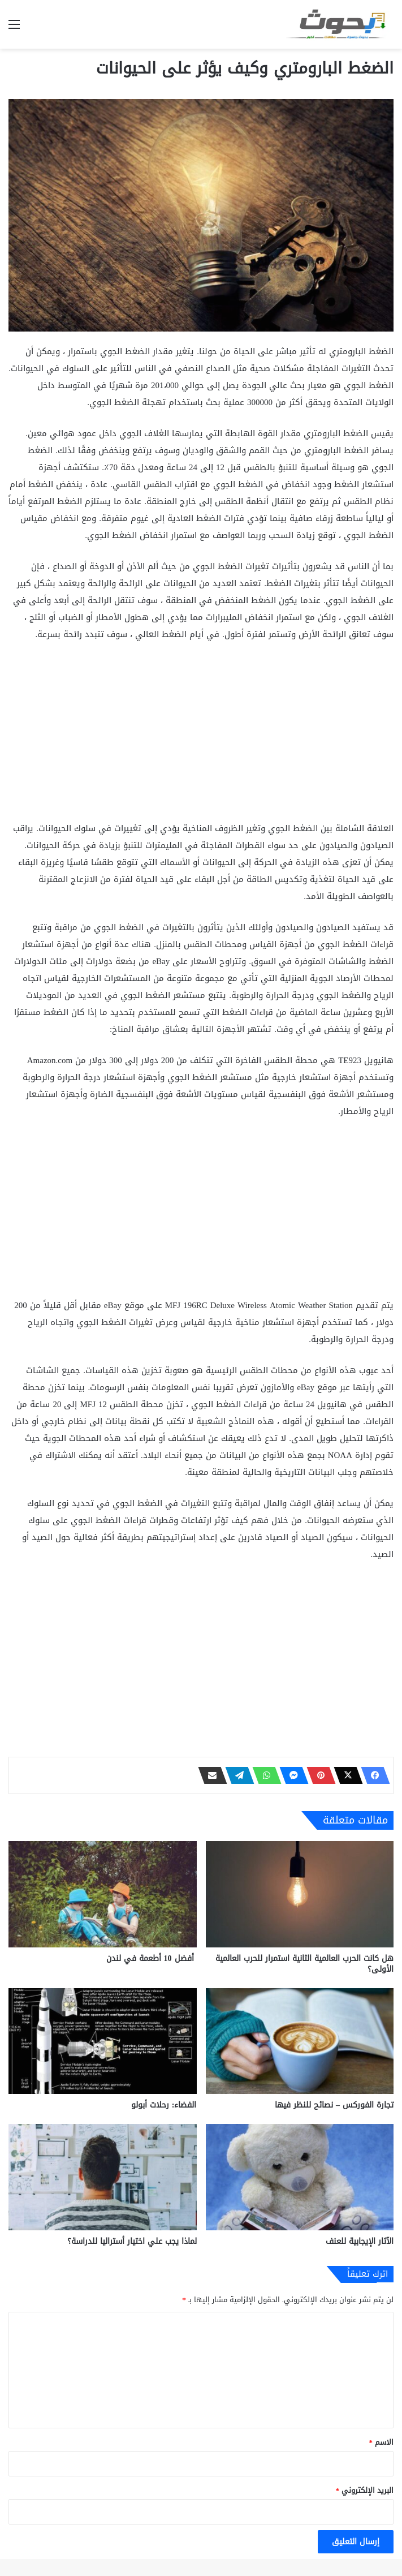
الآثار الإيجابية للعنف (360, 2241)
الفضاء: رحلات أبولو (164, 2105)
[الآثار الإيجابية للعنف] (300, 2177)
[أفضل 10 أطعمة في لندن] (102, 1894)
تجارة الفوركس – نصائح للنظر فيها (334, 2105)
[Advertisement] (201, 736)
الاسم (381, 2442)
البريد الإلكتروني (365, 2490)
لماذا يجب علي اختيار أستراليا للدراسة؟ (132, 2241)
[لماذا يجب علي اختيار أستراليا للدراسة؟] (102, 2177)
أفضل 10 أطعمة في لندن (151, 1958)
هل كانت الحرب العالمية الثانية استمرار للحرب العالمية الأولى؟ (304, 1964)
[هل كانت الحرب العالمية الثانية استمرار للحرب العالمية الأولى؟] (300, 1894)
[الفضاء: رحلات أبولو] (102, 2041)
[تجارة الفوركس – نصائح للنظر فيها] (300, 2041)
